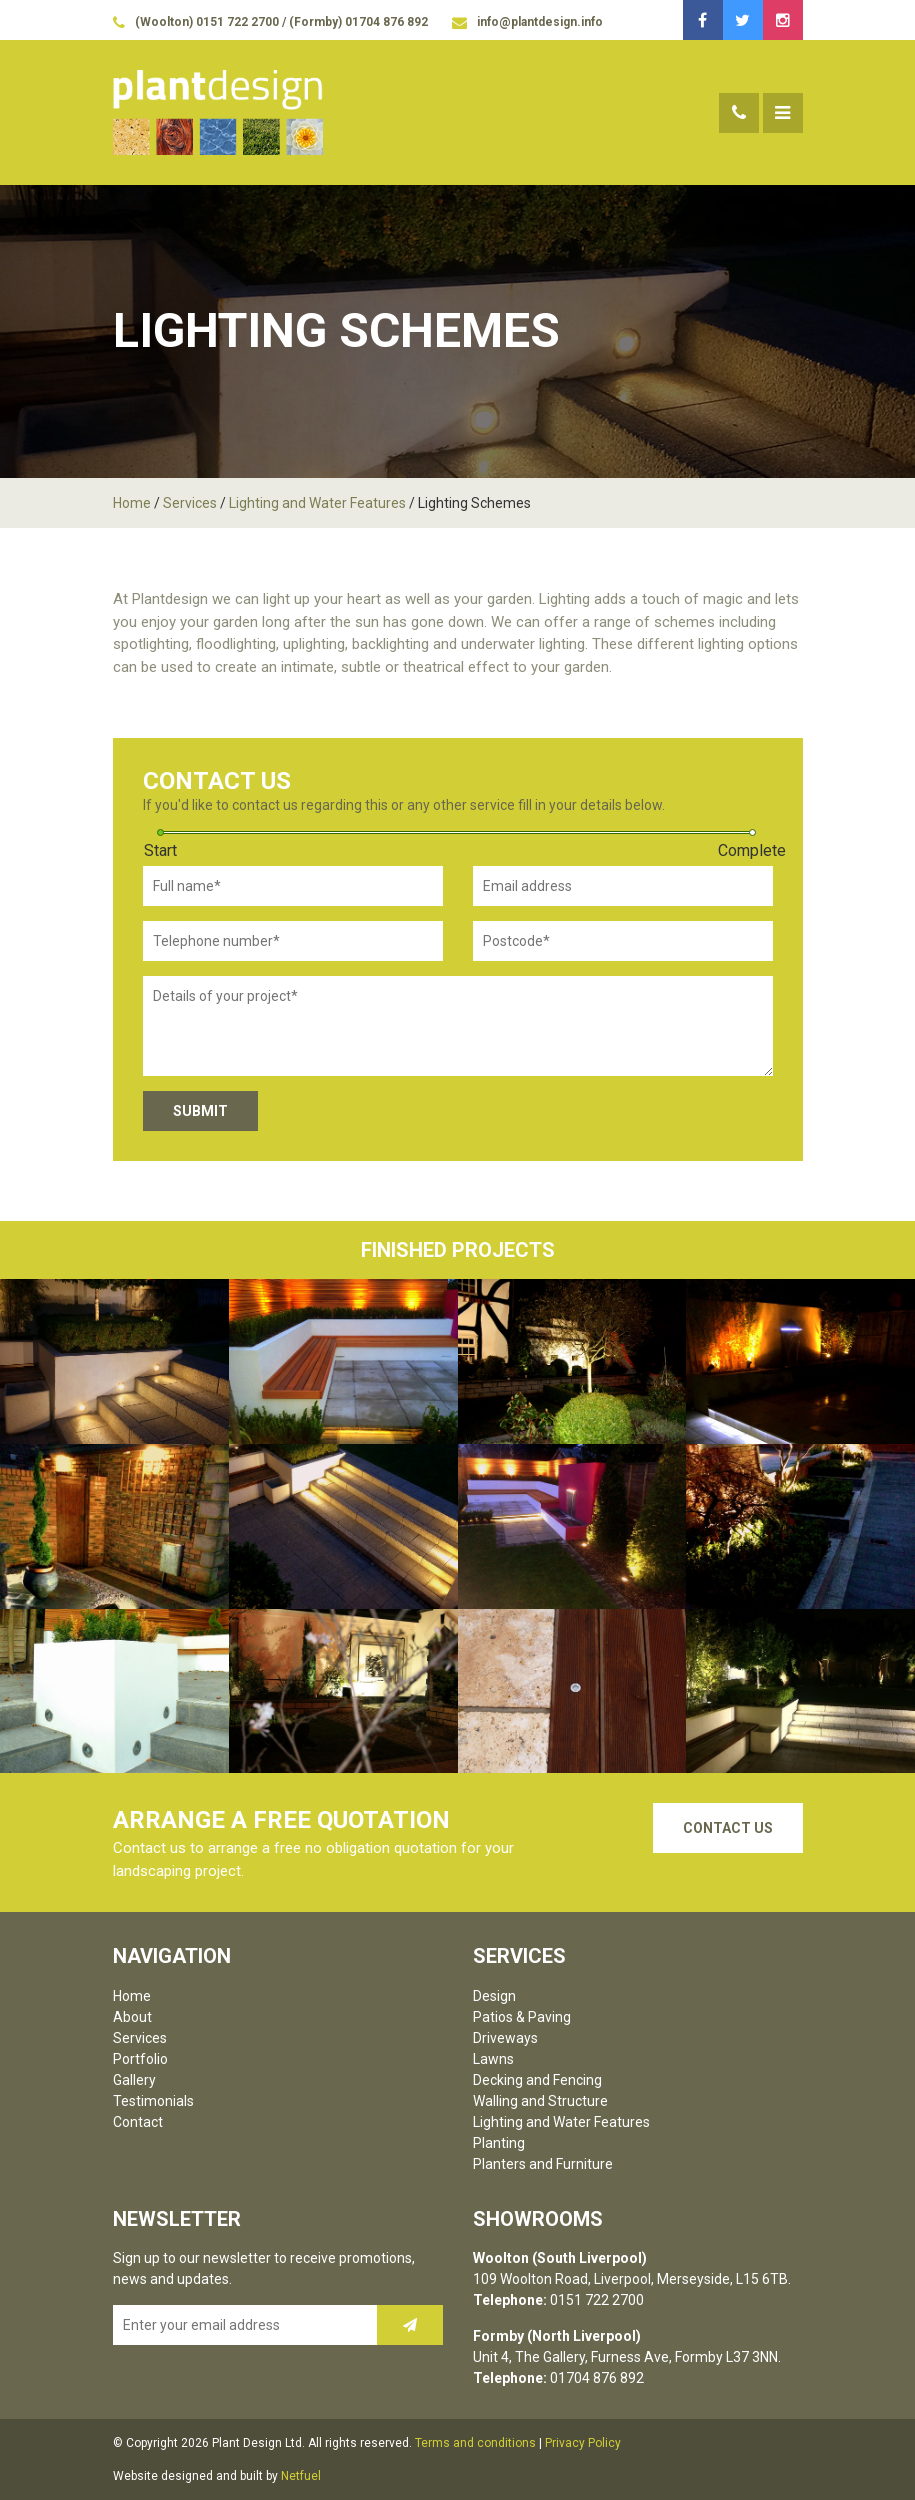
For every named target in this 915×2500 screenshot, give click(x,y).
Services (190, 503)
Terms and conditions (475, 2443)
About (132, 2017)
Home (132, 503)
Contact (138, 2122)
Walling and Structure (540, 2101)
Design (494, 1996)
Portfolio (140, 2059)
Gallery (134, 2080)
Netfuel (301, 2476)
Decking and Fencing (537, 2080)
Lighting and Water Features (317, 503)
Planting (499, 2143)
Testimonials (153, 2101)
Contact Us (728, 1828)
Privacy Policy (583, 2443)
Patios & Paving (522, 2017)
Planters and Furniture (543, 2164)
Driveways (505, 2038)
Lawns (493, 2059)
